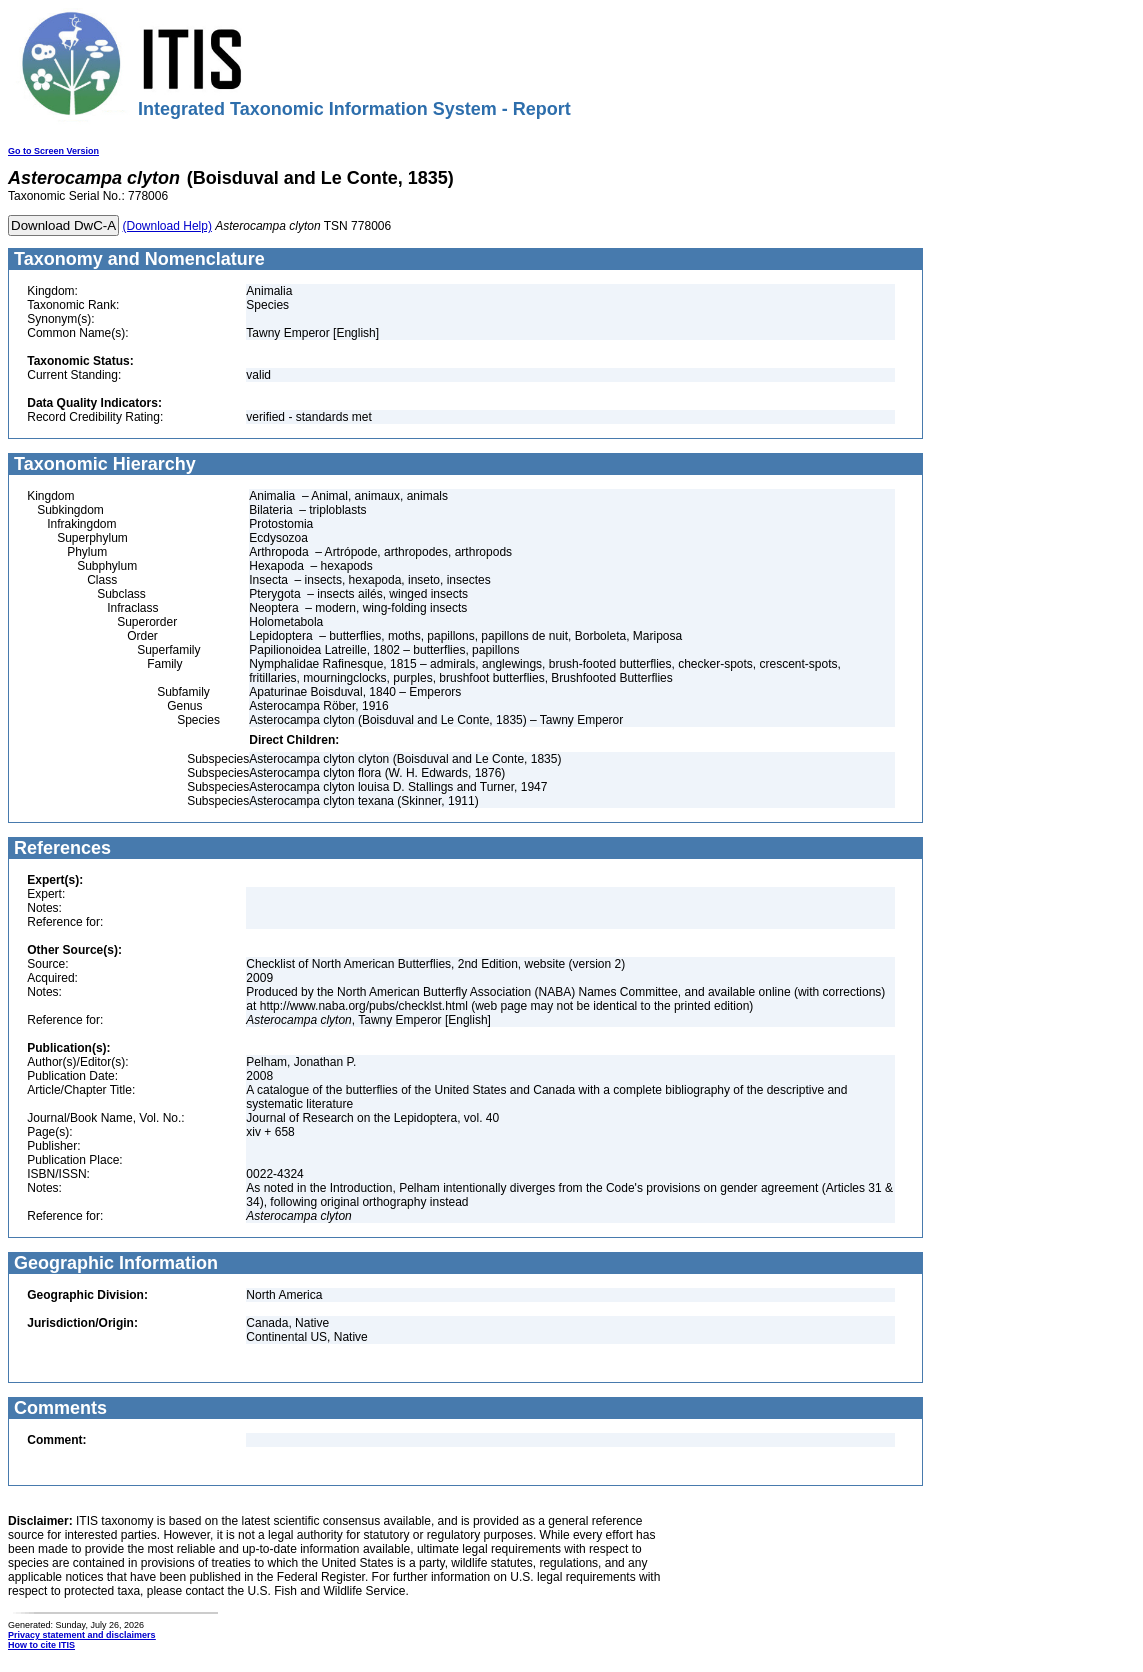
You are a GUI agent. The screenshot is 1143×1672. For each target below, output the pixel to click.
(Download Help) (167, 226)
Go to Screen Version (53, 151)
